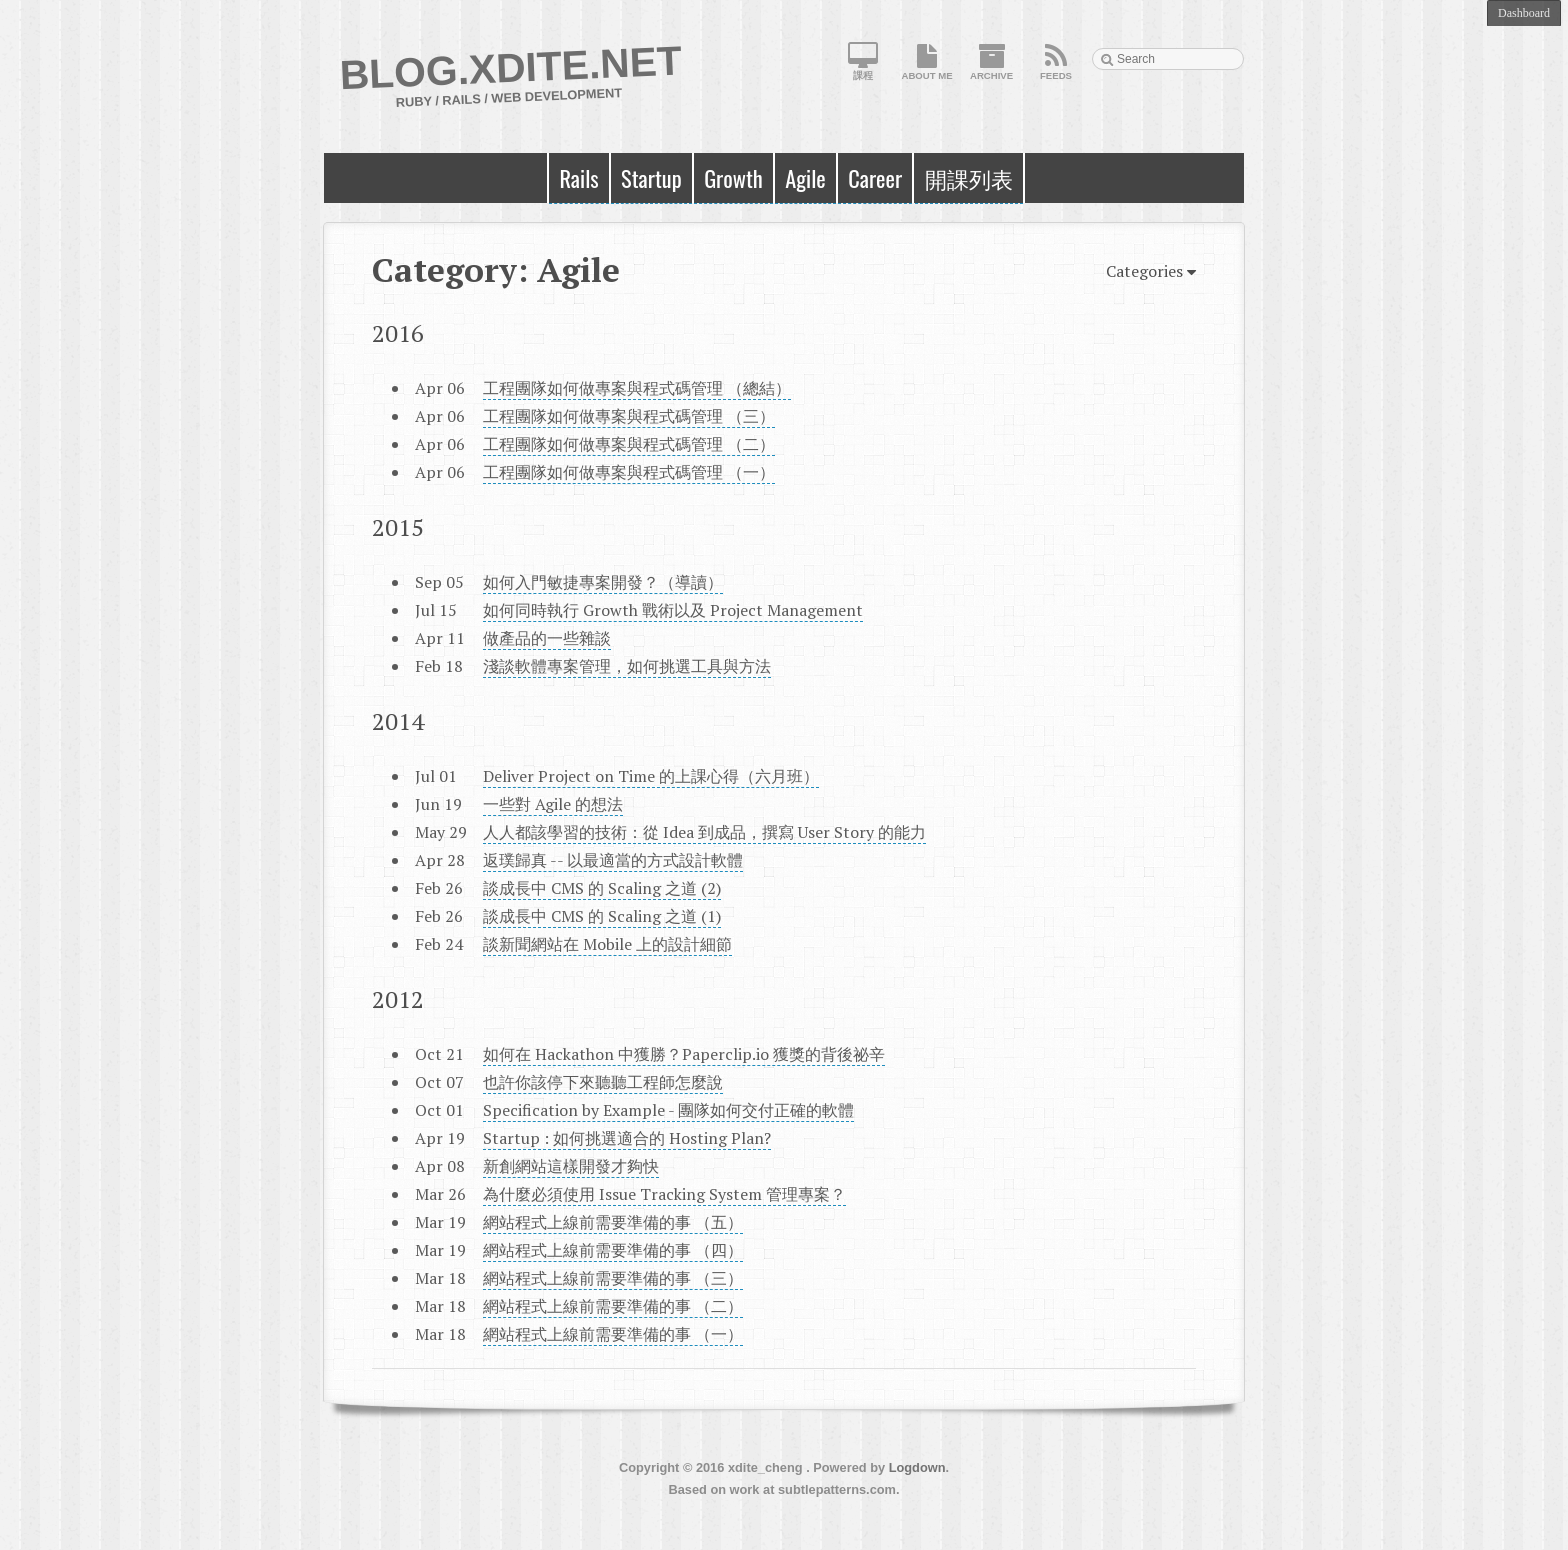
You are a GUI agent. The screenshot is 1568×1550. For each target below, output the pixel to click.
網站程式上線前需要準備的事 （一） (613, 1334)
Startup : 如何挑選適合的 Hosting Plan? (627, 1138)
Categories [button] (1151, 272)
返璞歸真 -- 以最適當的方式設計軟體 (613, 860)
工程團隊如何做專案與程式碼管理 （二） (629, 444)
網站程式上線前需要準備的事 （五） (613, 1222)
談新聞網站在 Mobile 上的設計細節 (607, 944)
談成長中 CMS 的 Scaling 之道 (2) (602, 888)
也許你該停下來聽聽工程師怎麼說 (603, 1082)
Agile (805, 177)
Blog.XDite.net (511, 67)
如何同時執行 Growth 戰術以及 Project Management (673, 610)
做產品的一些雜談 (547, 638)
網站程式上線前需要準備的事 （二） (613, 1306)
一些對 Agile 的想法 (553, 804)
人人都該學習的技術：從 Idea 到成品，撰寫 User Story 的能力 (704, 832)
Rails (578, 177)
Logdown (917, 1467)
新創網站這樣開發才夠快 (571, 1166)
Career (875, 177)
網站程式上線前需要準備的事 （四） (613, 1250)
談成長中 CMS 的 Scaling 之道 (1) (602, 916)
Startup (651, 177)
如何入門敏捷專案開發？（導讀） (603, 582)
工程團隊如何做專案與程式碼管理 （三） (629, 416)
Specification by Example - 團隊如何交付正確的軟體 (668, 1110)
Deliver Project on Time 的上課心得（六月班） (651, 776)
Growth (733, 177)
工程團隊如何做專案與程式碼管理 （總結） (637, 388)
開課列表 (969, 177)
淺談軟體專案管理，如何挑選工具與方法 (627, 666)
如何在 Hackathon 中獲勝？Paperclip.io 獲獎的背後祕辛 (684, 1054)
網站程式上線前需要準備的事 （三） (613, 1278)
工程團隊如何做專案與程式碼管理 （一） (629, 472)
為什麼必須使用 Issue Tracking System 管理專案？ (664, 1194)
